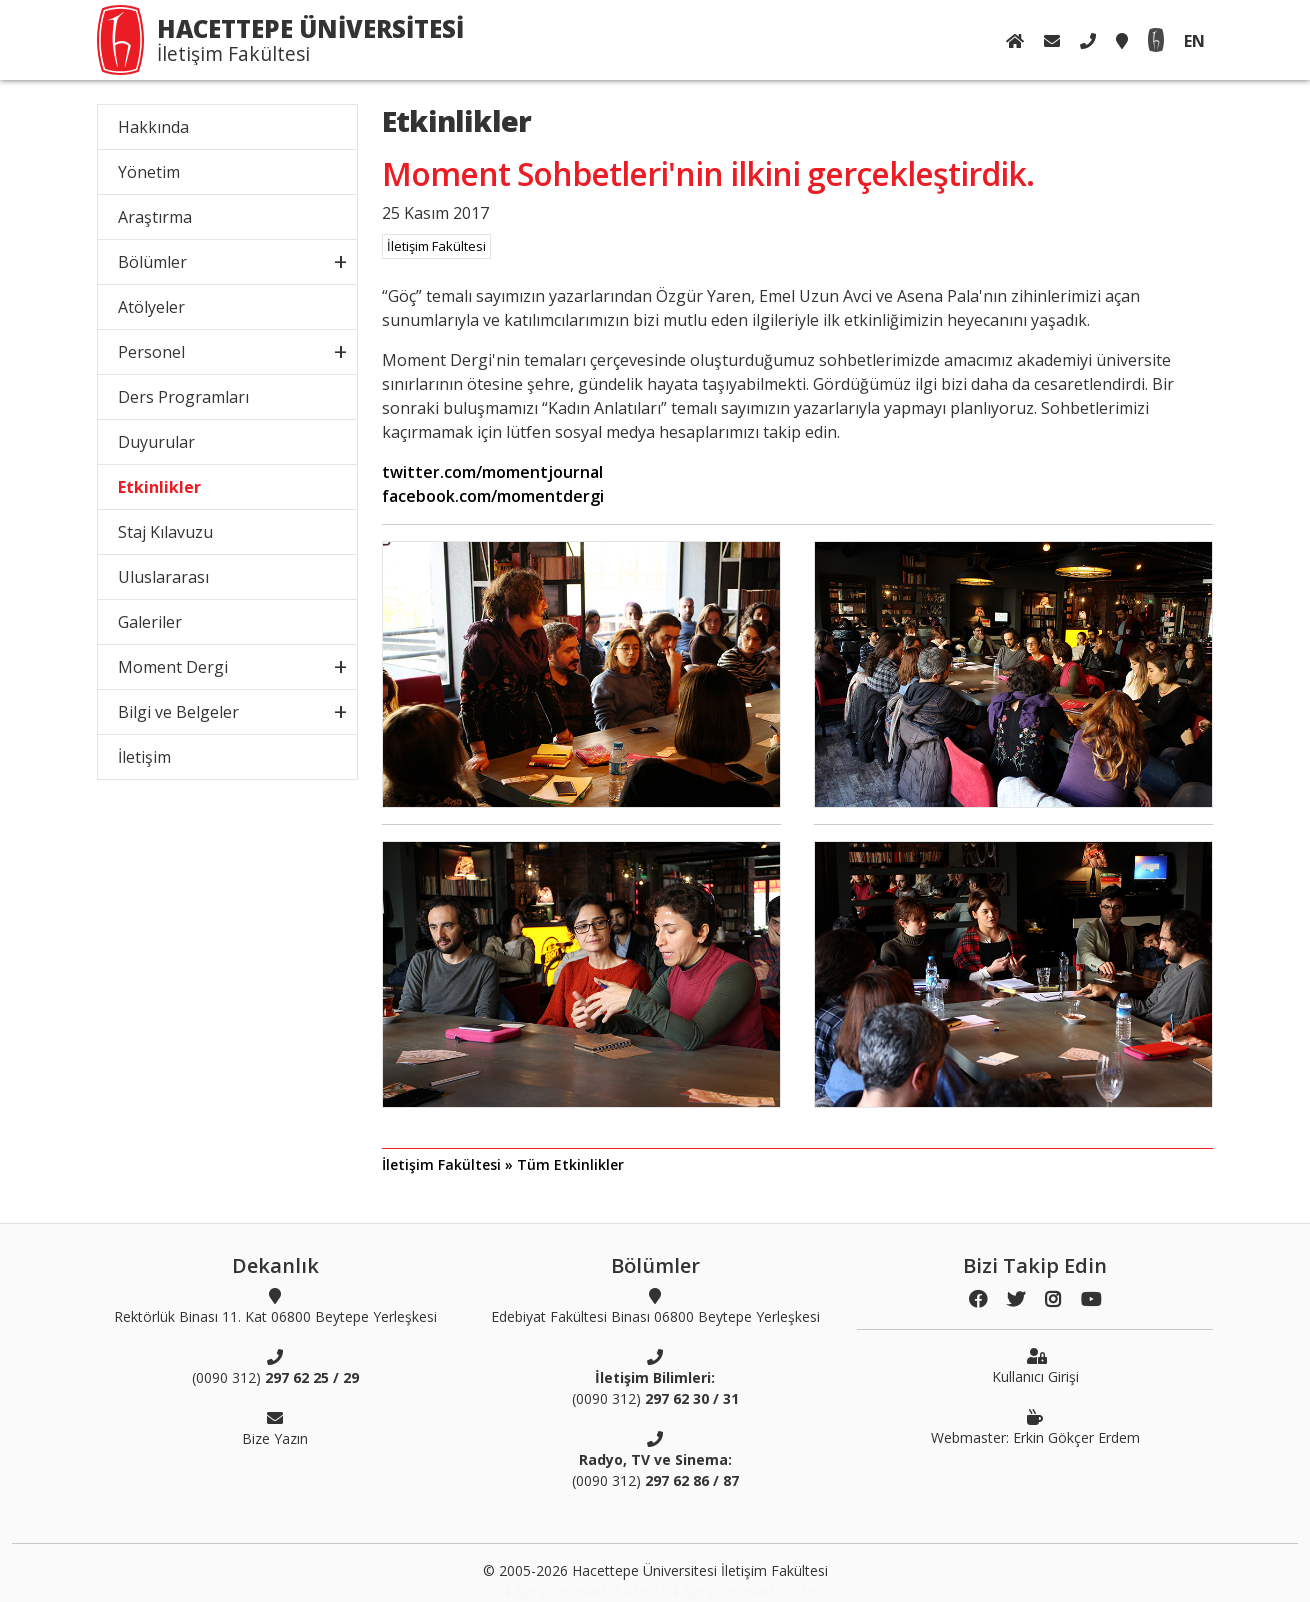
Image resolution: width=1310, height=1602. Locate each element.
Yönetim (149, 172)
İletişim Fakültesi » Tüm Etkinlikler (503, 1164)
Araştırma (155, 217)
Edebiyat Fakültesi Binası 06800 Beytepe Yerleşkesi (655, 1306)
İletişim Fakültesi (436, 246)
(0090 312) (275, 1367)
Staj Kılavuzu (165, 532)
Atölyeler (151, 307)
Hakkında (153, 127)
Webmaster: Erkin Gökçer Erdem (1035, 1427)
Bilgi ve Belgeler (178, 712)
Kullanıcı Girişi (1035, 1366)
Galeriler (150, 622)
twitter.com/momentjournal (492, 472)
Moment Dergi (173, 667)
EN (1194, 41)
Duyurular (156, 442)
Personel (151, 352)
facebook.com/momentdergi (493, 496)
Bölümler (152, 262)
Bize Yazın (275, 1428)
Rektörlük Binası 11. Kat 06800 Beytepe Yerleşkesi (275, 1306)
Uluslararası (163, 577)
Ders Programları (183, 397)
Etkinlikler (159, 487)
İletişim (144, 757)
